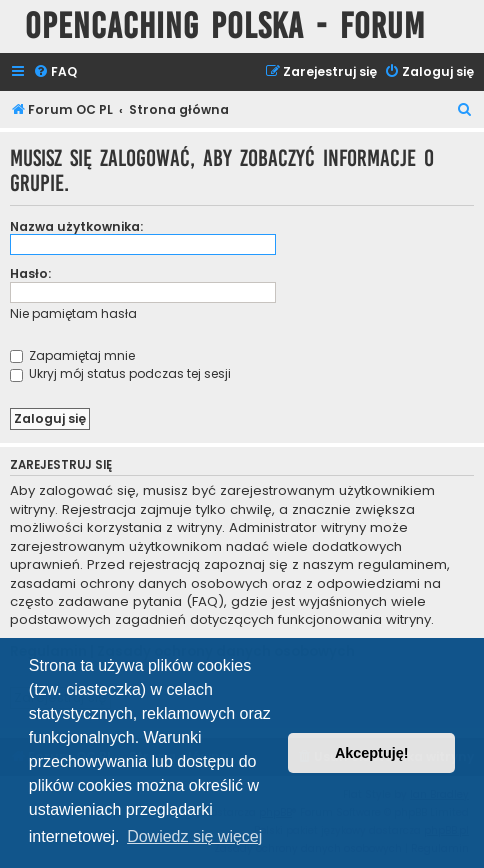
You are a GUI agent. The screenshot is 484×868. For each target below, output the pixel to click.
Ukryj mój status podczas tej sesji (120, 373)
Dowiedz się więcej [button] (194, 836)
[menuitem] (55, 72)
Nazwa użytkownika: (76, 226)
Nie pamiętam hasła (73, 313)
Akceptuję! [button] (372, 753)
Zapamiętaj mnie (72, 355)
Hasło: (30, 273)
